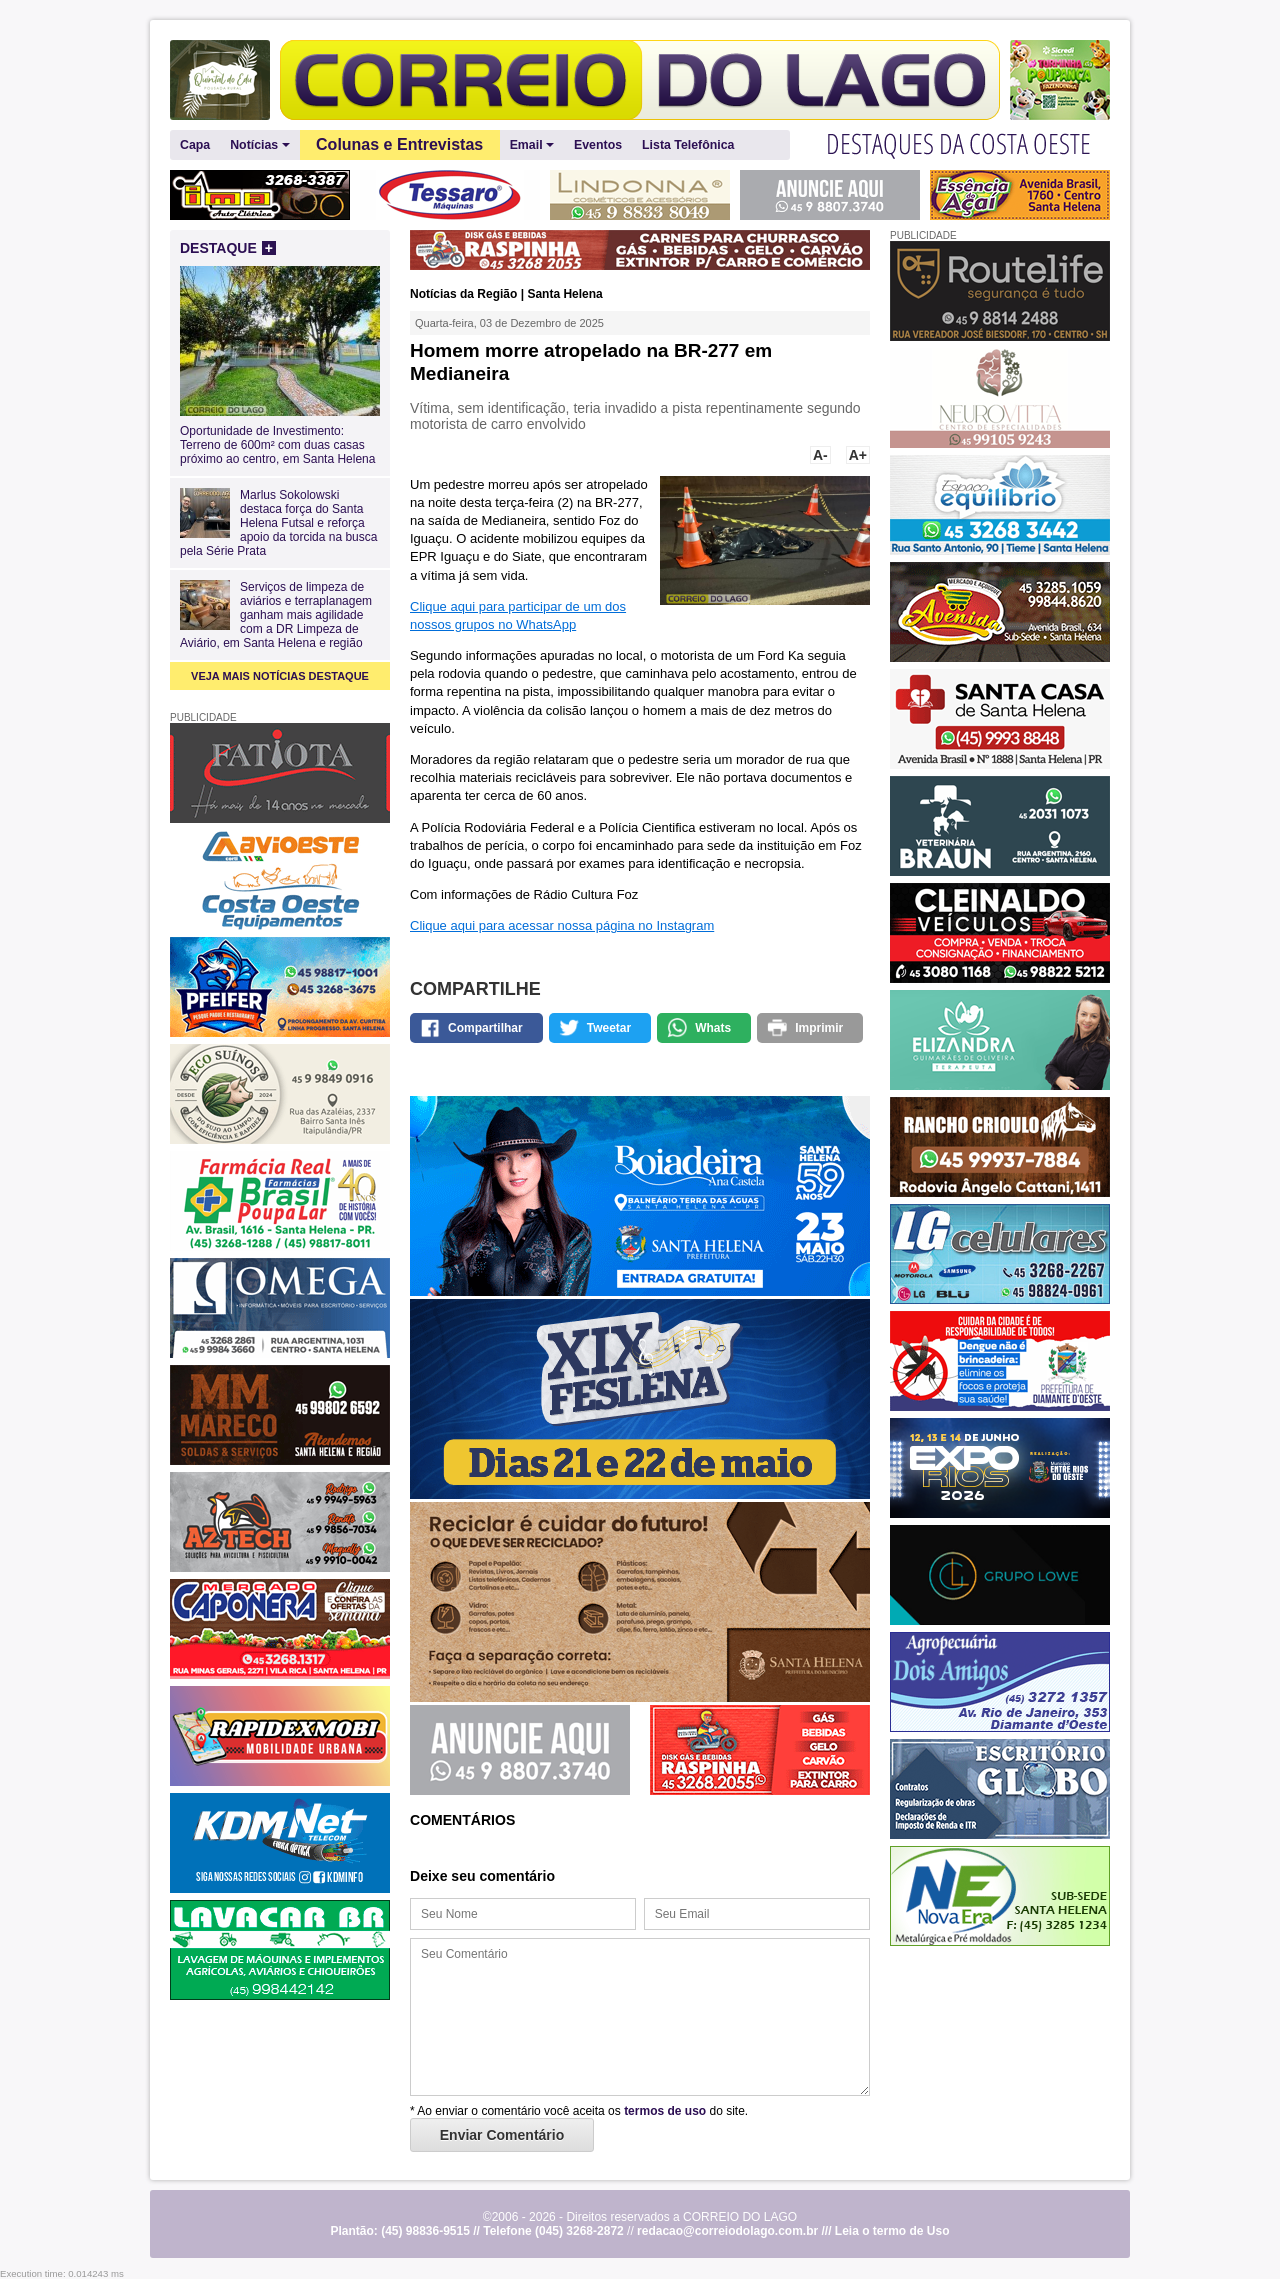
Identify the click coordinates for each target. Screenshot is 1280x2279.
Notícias (259, 145)
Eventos (598, 145)
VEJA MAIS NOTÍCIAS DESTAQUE (280, 676)
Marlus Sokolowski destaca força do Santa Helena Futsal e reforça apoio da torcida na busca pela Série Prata (278, 523)
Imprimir (819, 1028)
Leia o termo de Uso (892, 2231)
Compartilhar (485, 1028)
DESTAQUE (228, 248)
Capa (195, 145)
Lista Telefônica (688, 145)
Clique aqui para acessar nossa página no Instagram (562, 925)
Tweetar (609, 1028)
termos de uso (665, 2111)
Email (532, 145)
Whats (713, 1028)
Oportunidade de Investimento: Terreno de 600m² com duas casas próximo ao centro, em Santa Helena (280, 438)
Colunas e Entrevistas (399, 144)
